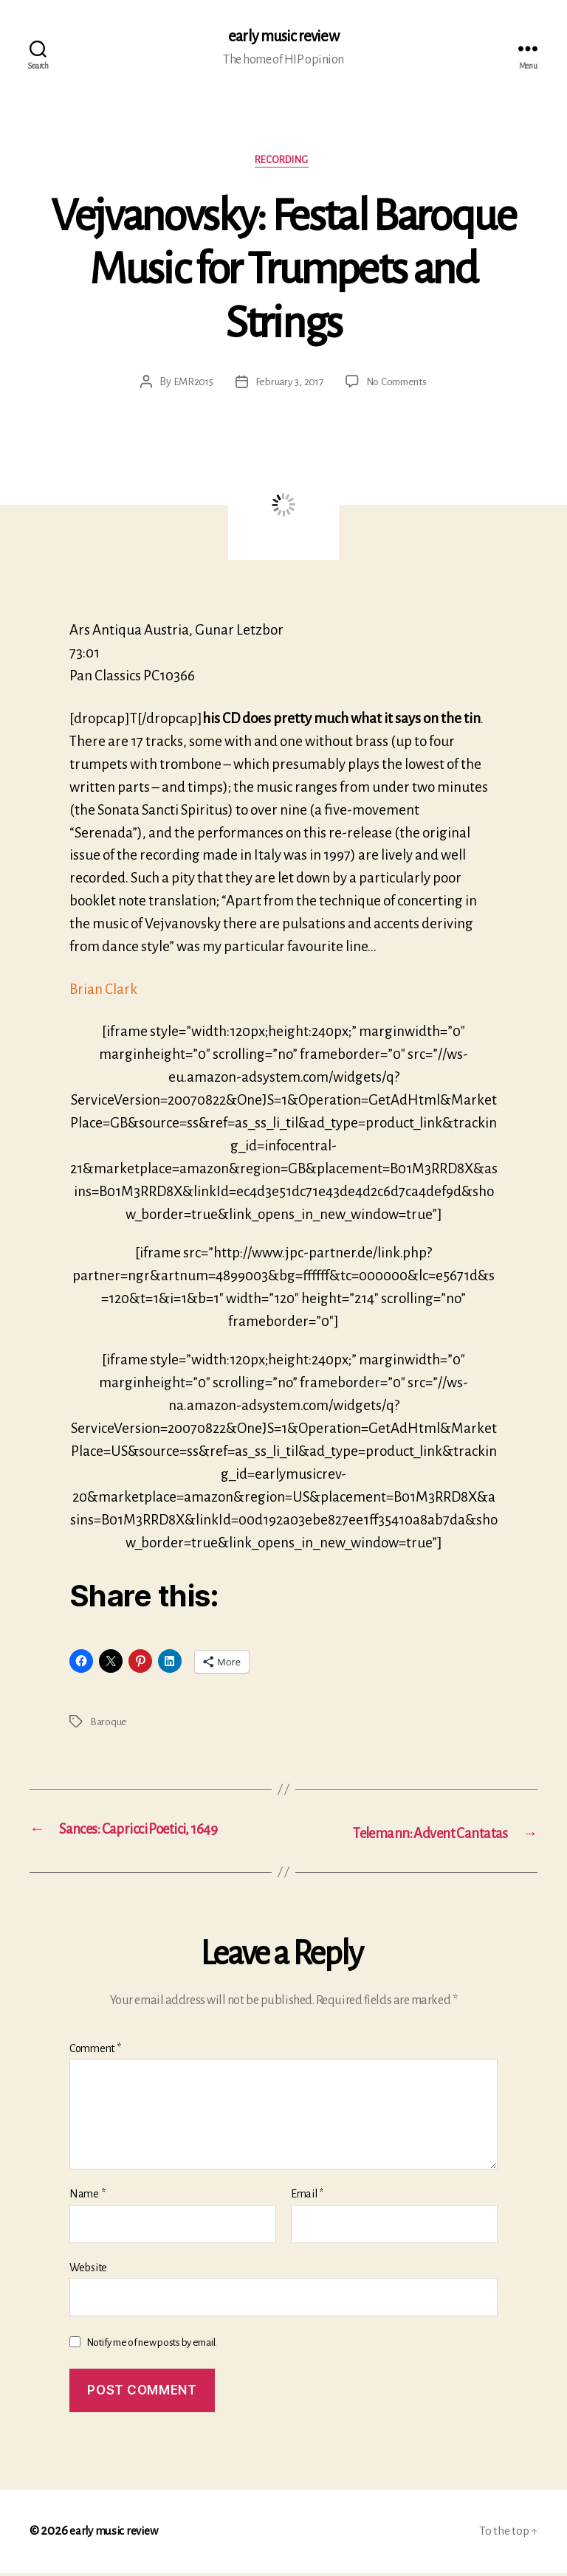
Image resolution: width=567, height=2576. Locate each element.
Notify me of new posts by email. (151, 2346)
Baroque (109, 1725)
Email (307, 2197)
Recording (284, 162)
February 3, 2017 (287, 385)
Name (87, 2197)
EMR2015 (189, 385)
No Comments (398, 385)
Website (88, 2270)
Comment (95, 2051)
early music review (283, 37)
